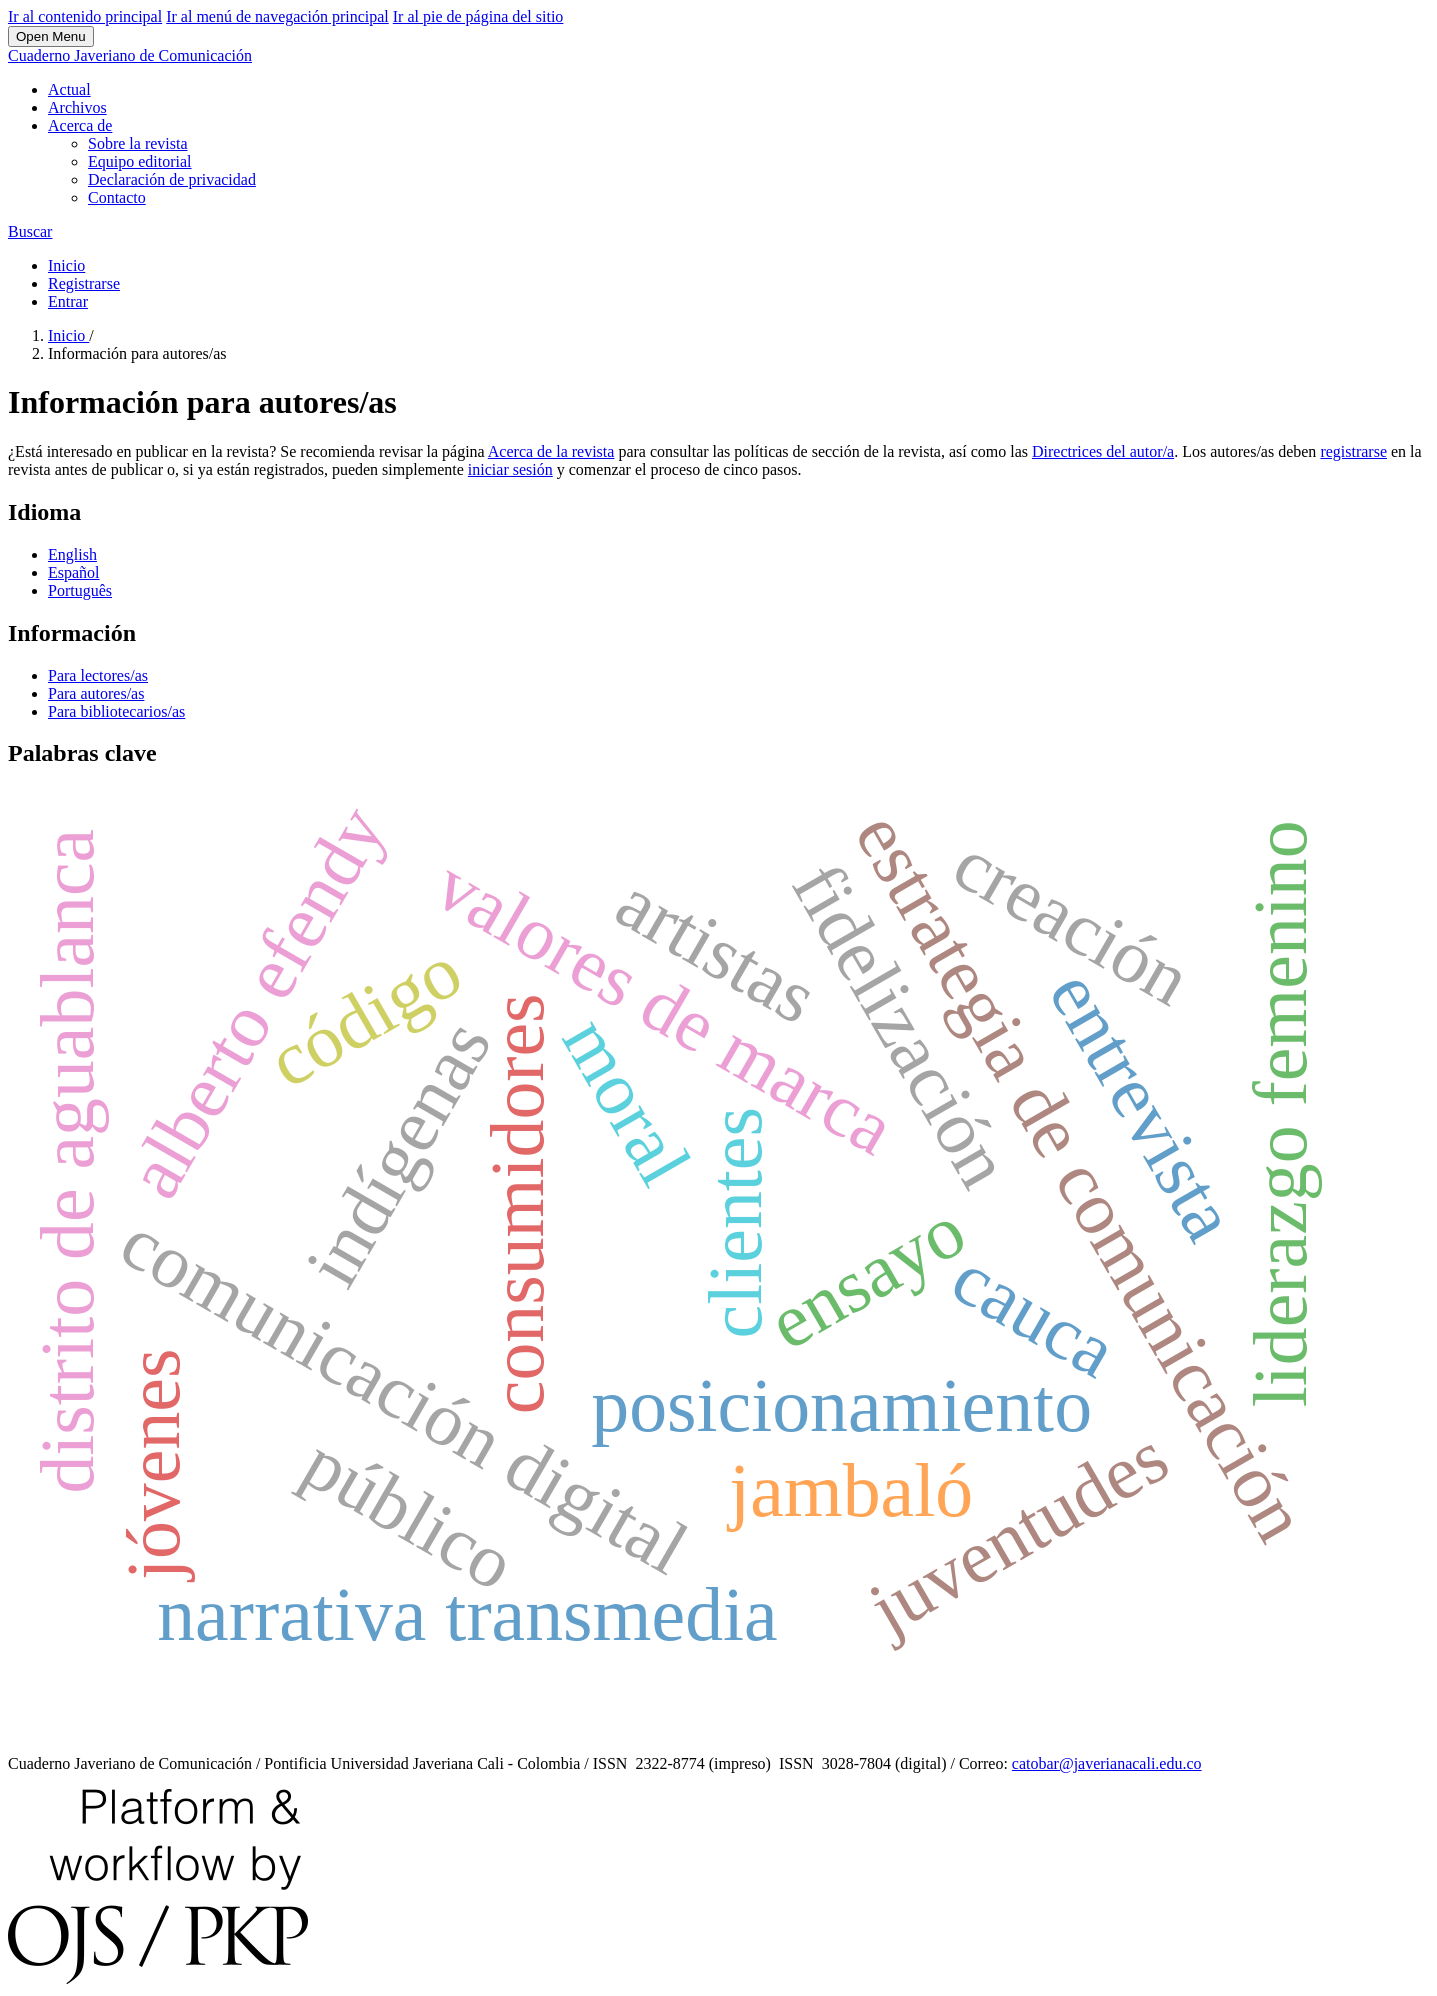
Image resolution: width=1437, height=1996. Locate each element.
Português (80, 590)
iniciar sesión (510, 469)
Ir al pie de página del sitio (478, 16)
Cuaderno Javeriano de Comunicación (130, 55)
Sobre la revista (138, 143)
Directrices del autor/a (1103, 451)
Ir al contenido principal (85, 16)
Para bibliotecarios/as (116, 711)
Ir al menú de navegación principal (277, 16)
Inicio (66, 265)
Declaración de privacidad (172, 179)
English (72, 554)
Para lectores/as (98, 675)
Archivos (77, 107)
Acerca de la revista (551, 451)
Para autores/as (96, 693)
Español (74, 572)
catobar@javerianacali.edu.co (1107, 1763)
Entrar (68, 301)
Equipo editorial (140, 161)
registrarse (1353, 451)
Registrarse (84, 283)
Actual (69, 89)
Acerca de (80, 125)
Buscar (30, 231)
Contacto (117, 197)
